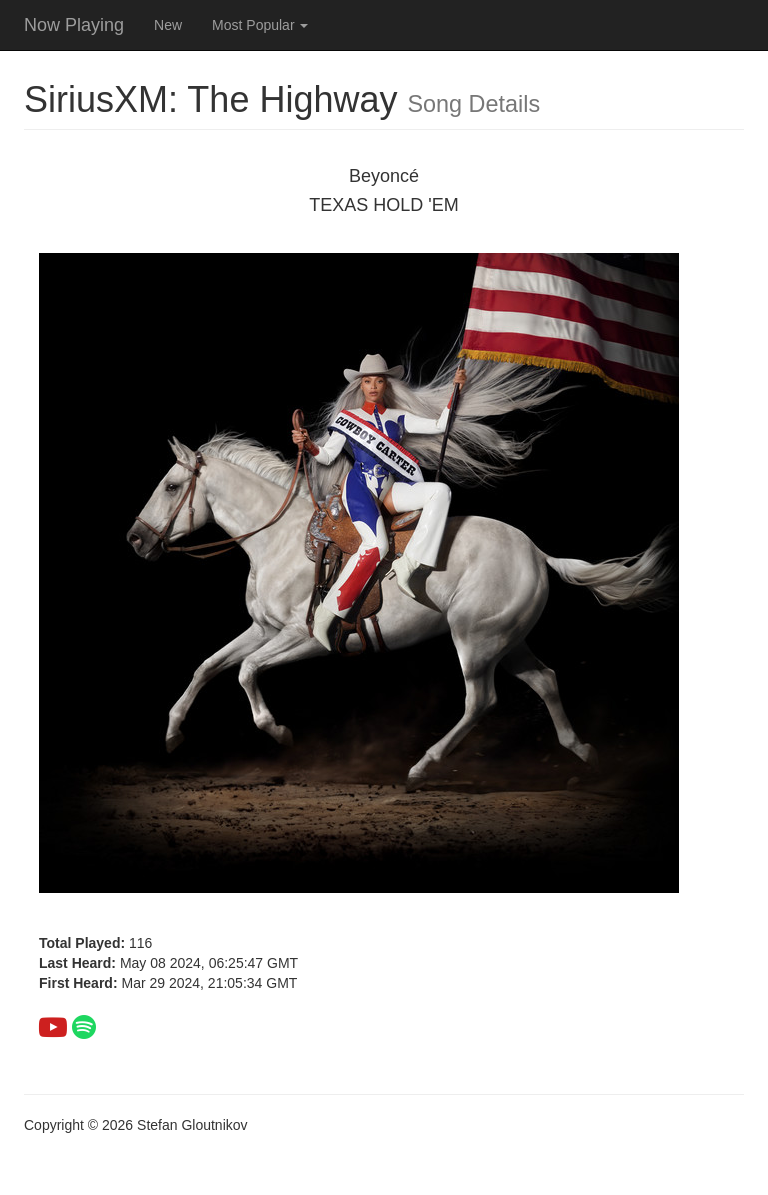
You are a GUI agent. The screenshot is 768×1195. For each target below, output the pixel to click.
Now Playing (74, 25)
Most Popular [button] (260, 25)
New (168, 25)
